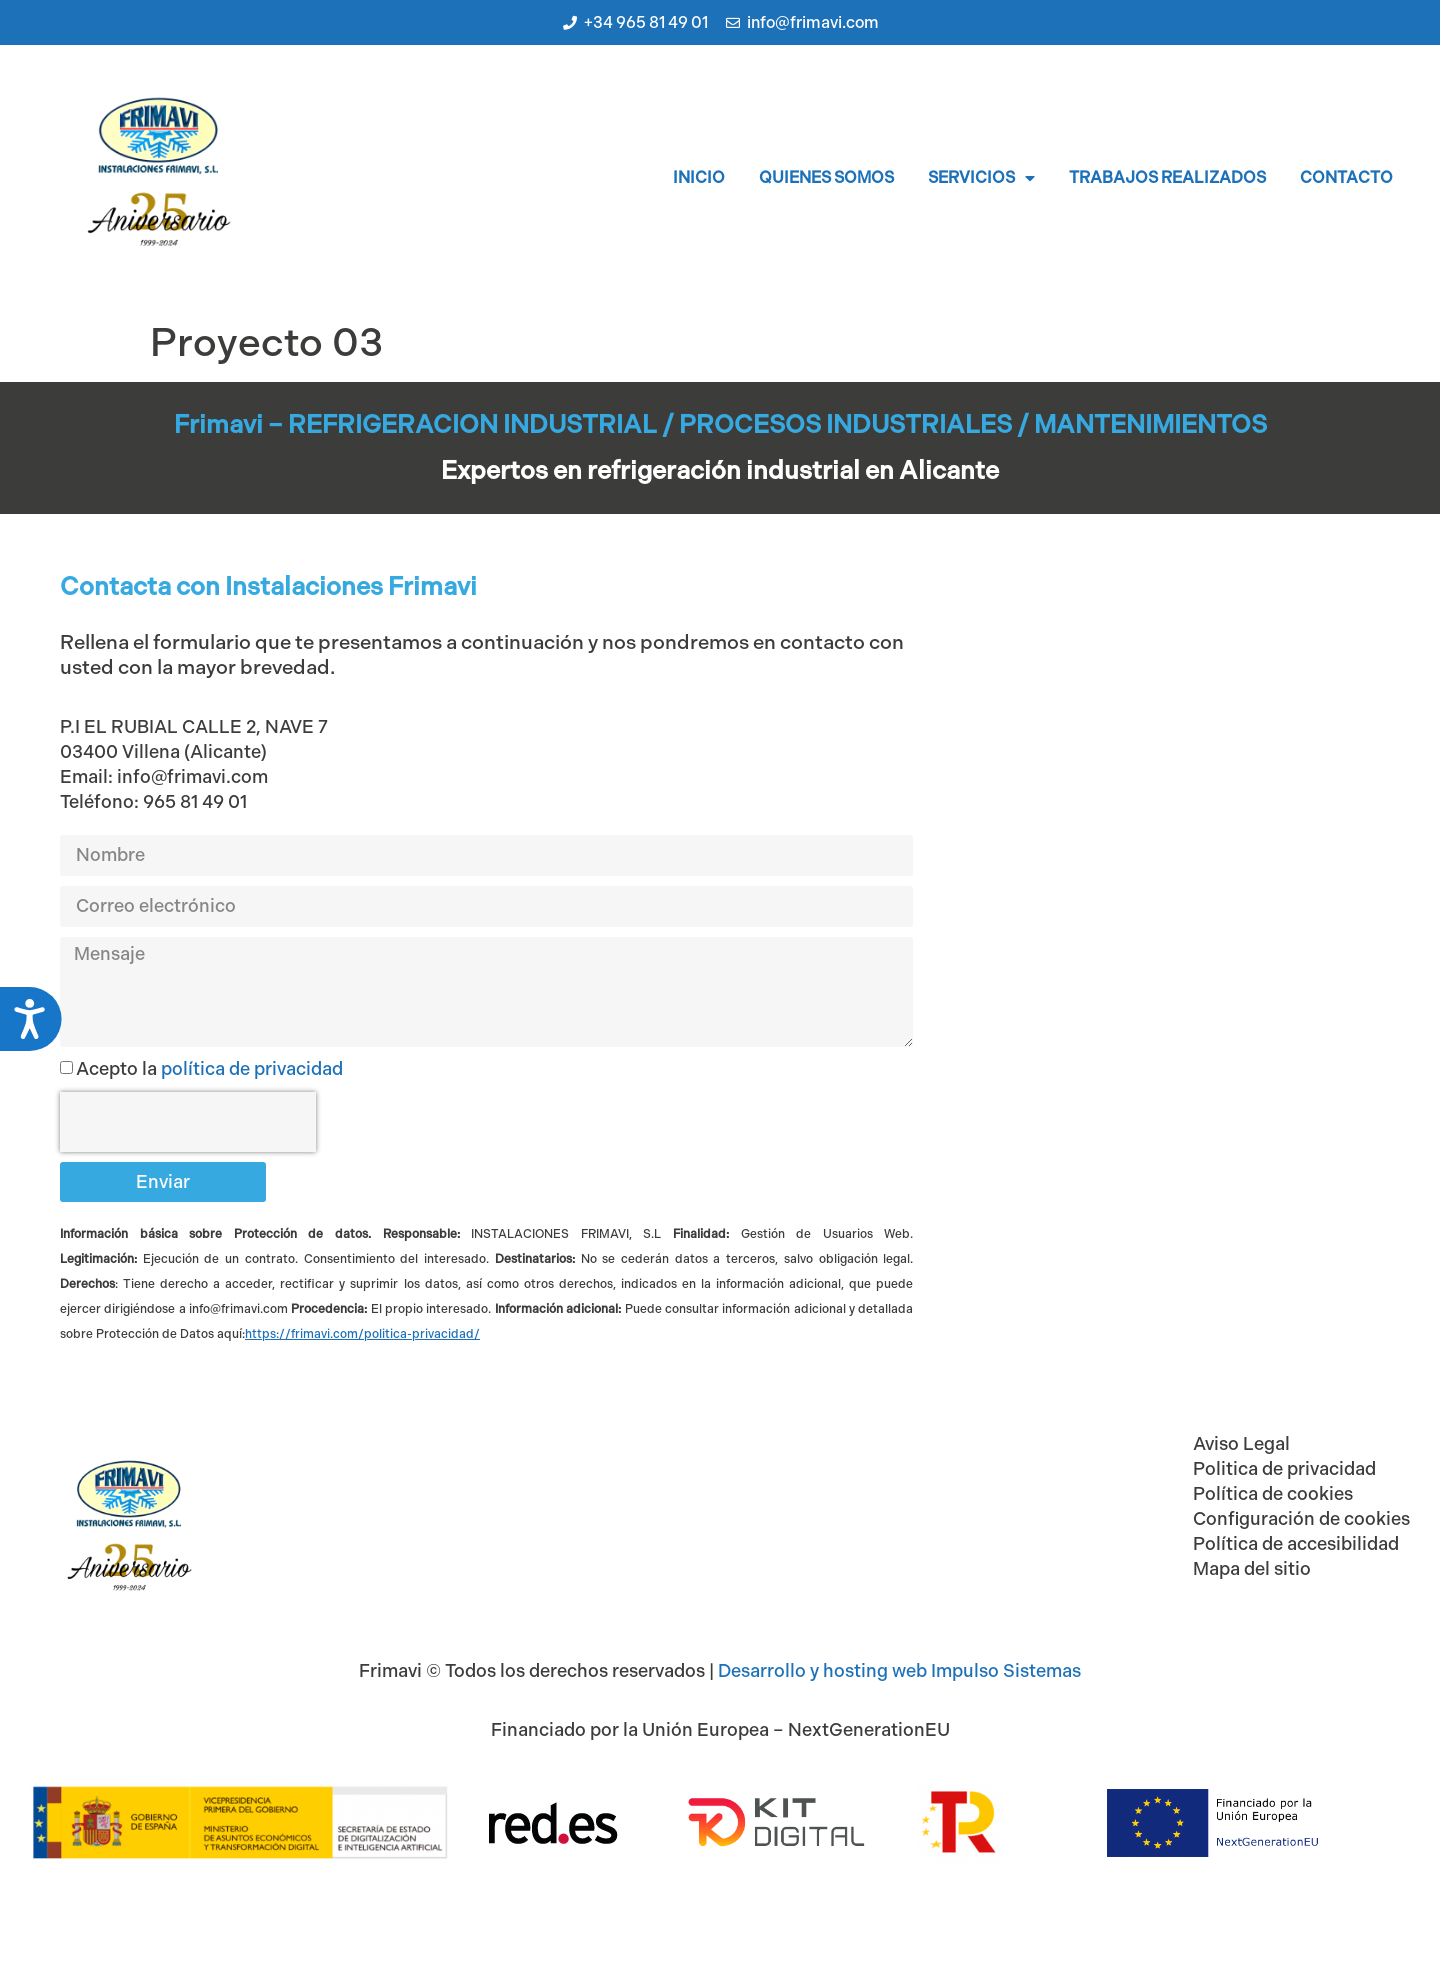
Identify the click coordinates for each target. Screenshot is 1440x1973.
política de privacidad (252, 1069)
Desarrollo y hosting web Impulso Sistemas (899, 1671)
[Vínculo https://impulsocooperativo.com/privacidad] (362, 1334)
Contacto (1346, 177)
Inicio (699, 177)
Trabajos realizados (1167, 177)
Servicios (981, 178)
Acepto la (209, 1069)
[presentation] (188, 1122)
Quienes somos (826, 177)
